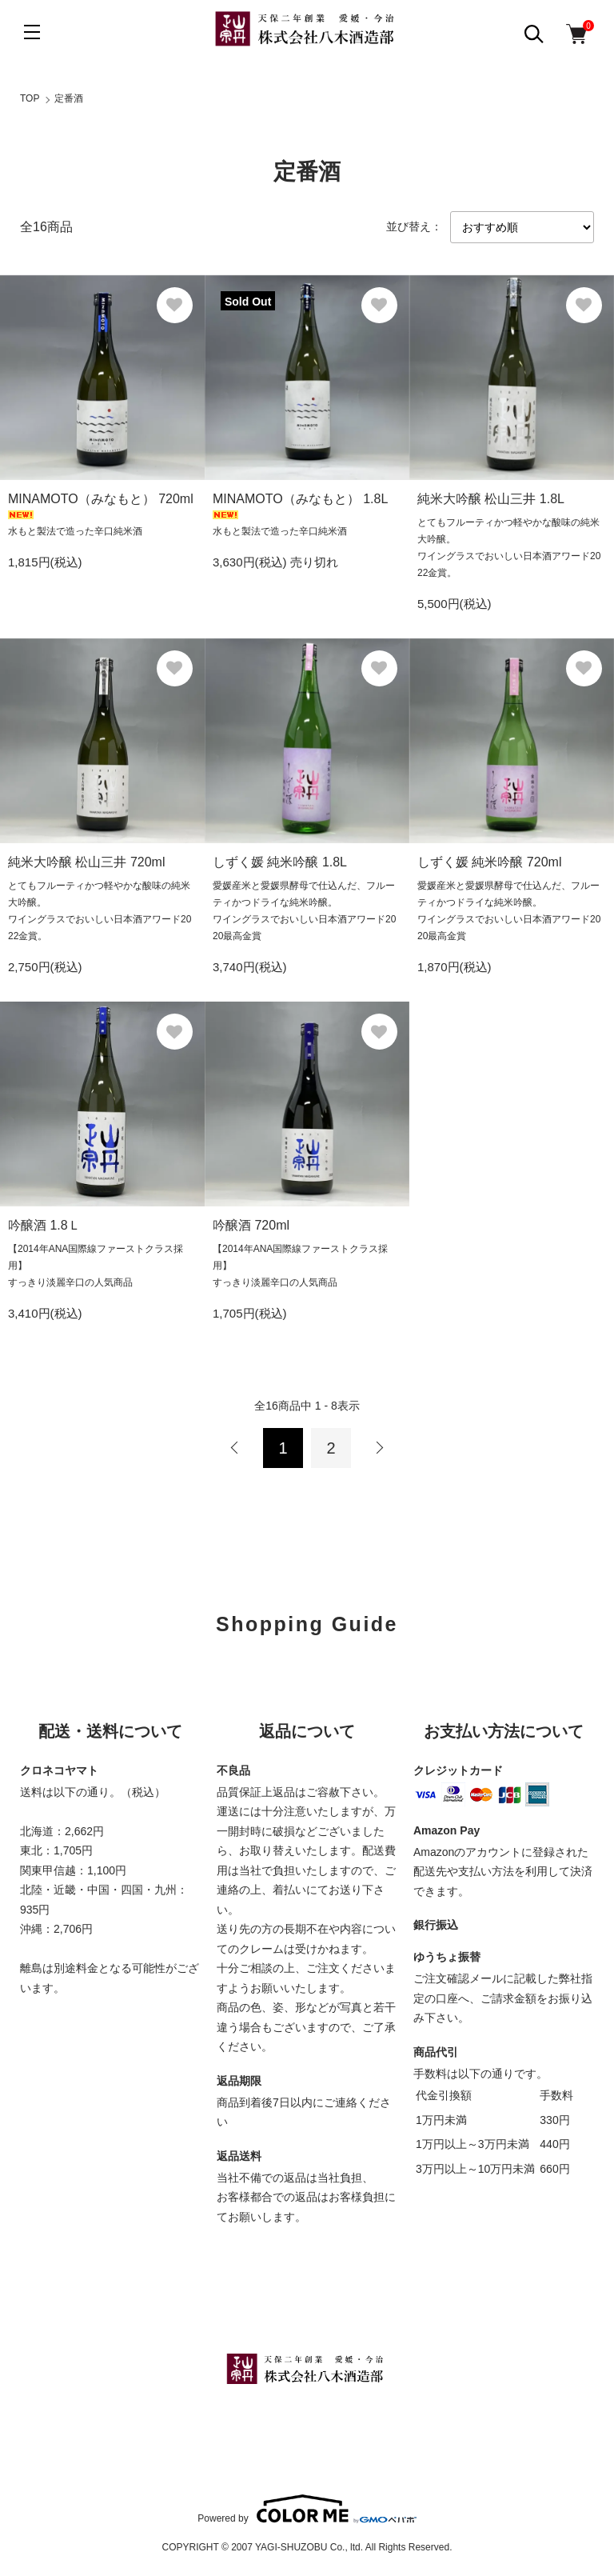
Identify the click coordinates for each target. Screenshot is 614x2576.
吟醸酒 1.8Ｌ (44, 1225)
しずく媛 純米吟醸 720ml (489, 862)
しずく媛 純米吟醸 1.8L (280, 862)
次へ (379, 1448)
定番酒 (68, 98)
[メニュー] (32, 32)
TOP (29, 98)
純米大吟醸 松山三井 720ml (86, 862)
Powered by (306, 2508)
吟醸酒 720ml (251, 1225)
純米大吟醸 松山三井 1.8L (490, 499)
